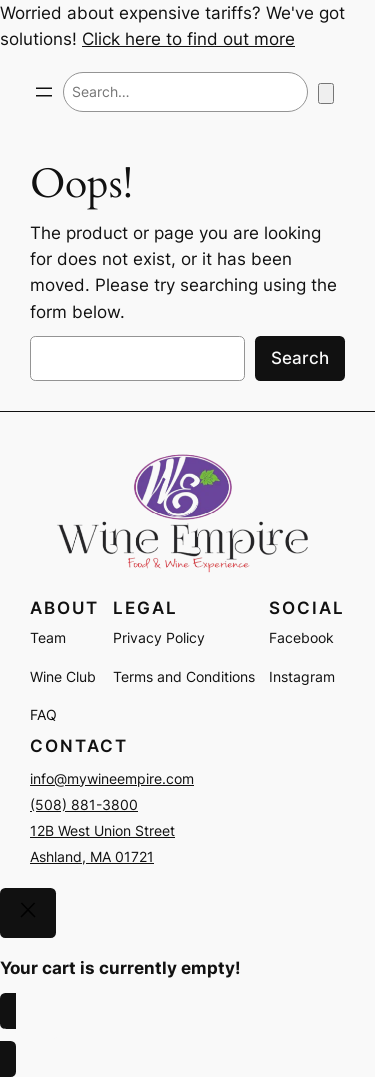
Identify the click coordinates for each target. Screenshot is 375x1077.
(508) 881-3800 (84, 804)
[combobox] (185, 92)
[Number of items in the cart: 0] (326, 93)
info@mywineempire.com (112, 778)
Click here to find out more (188, 39)
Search (300, 358)
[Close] (28, 913)
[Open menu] (44, 92)
